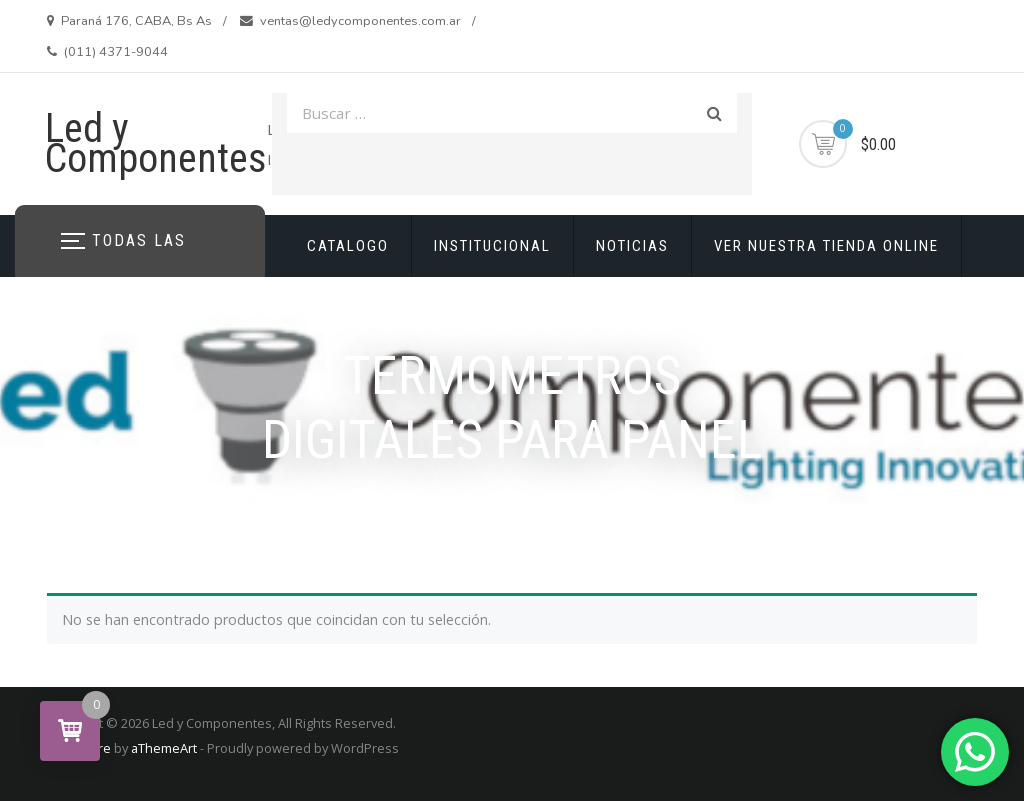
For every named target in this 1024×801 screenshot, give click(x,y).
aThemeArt (164, 748)
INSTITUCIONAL (492, 246)
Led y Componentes (156, 143)
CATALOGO (348, 246)
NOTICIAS (632, 246)
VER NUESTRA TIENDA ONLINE (826, 246)
